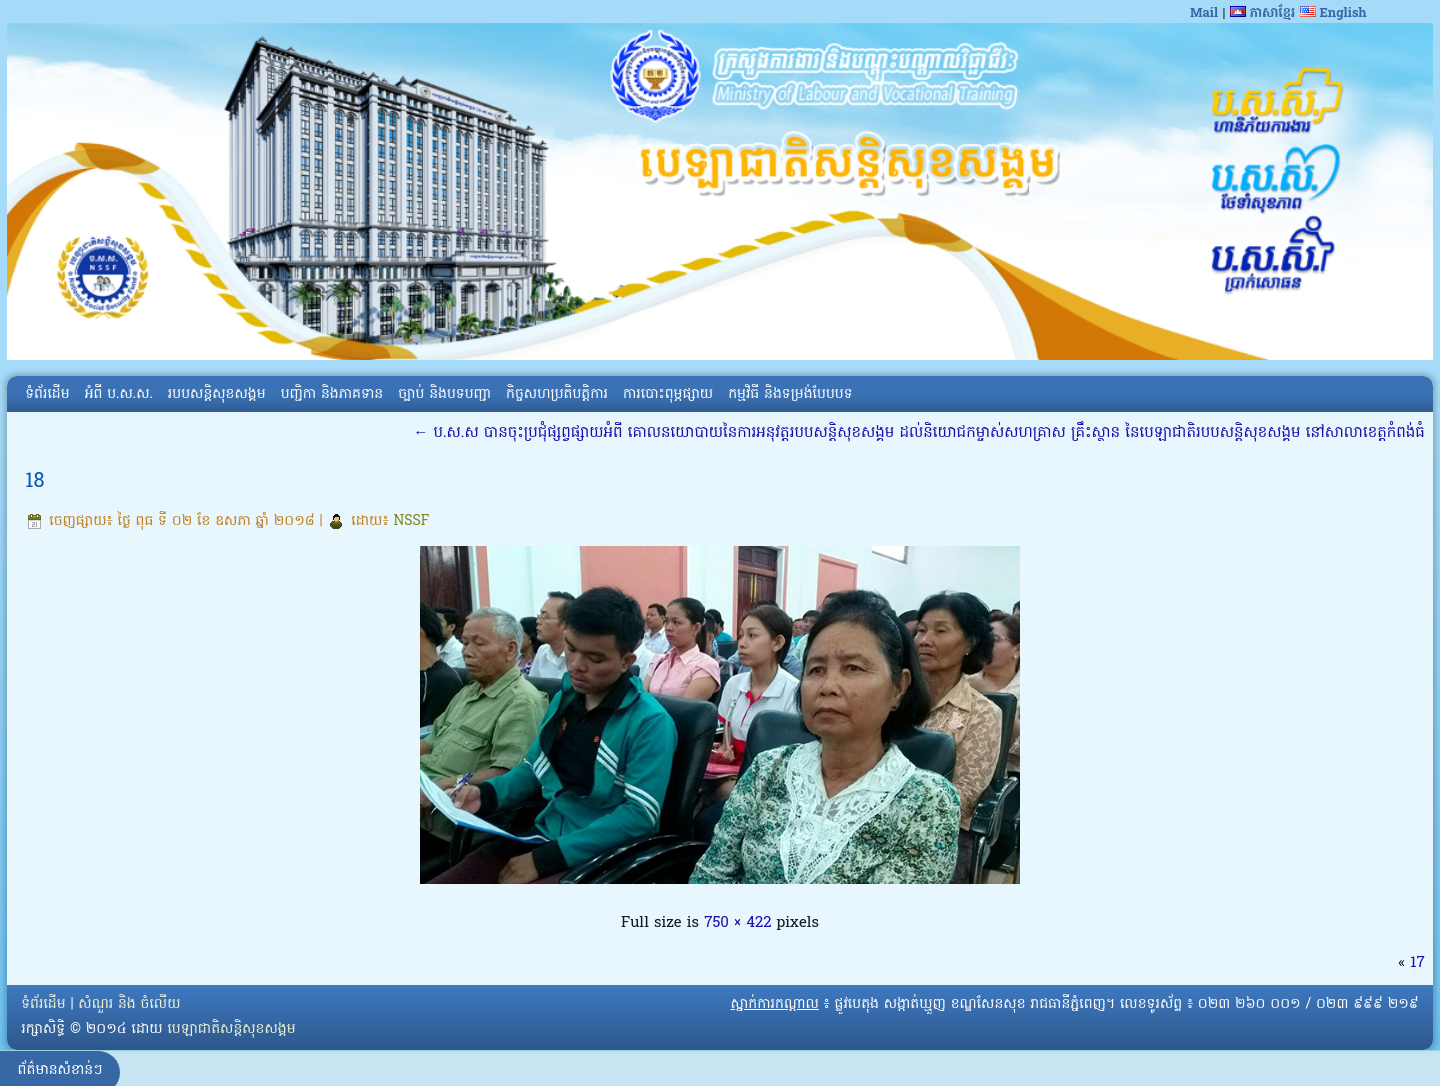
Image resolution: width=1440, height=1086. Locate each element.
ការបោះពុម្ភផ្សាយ (668, 394)
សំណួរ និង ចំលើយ (129, 1004)
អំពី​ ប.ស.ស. (119, 394)
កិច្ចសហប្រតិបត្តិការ (557, 394)
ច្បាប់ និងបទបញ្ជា (444, 394)
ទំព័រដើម (47, 394)
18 (34, 482)
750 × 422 (737, 923)
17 (1417, 963)
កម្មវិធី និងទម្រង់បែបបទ (790, 394)
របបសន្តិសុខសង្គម (217, 394)
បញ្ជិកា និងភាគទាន (332, 394)
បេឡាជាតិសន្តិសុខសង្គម (231, 1029)
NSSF (411, 521)
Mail (1204, 13)
